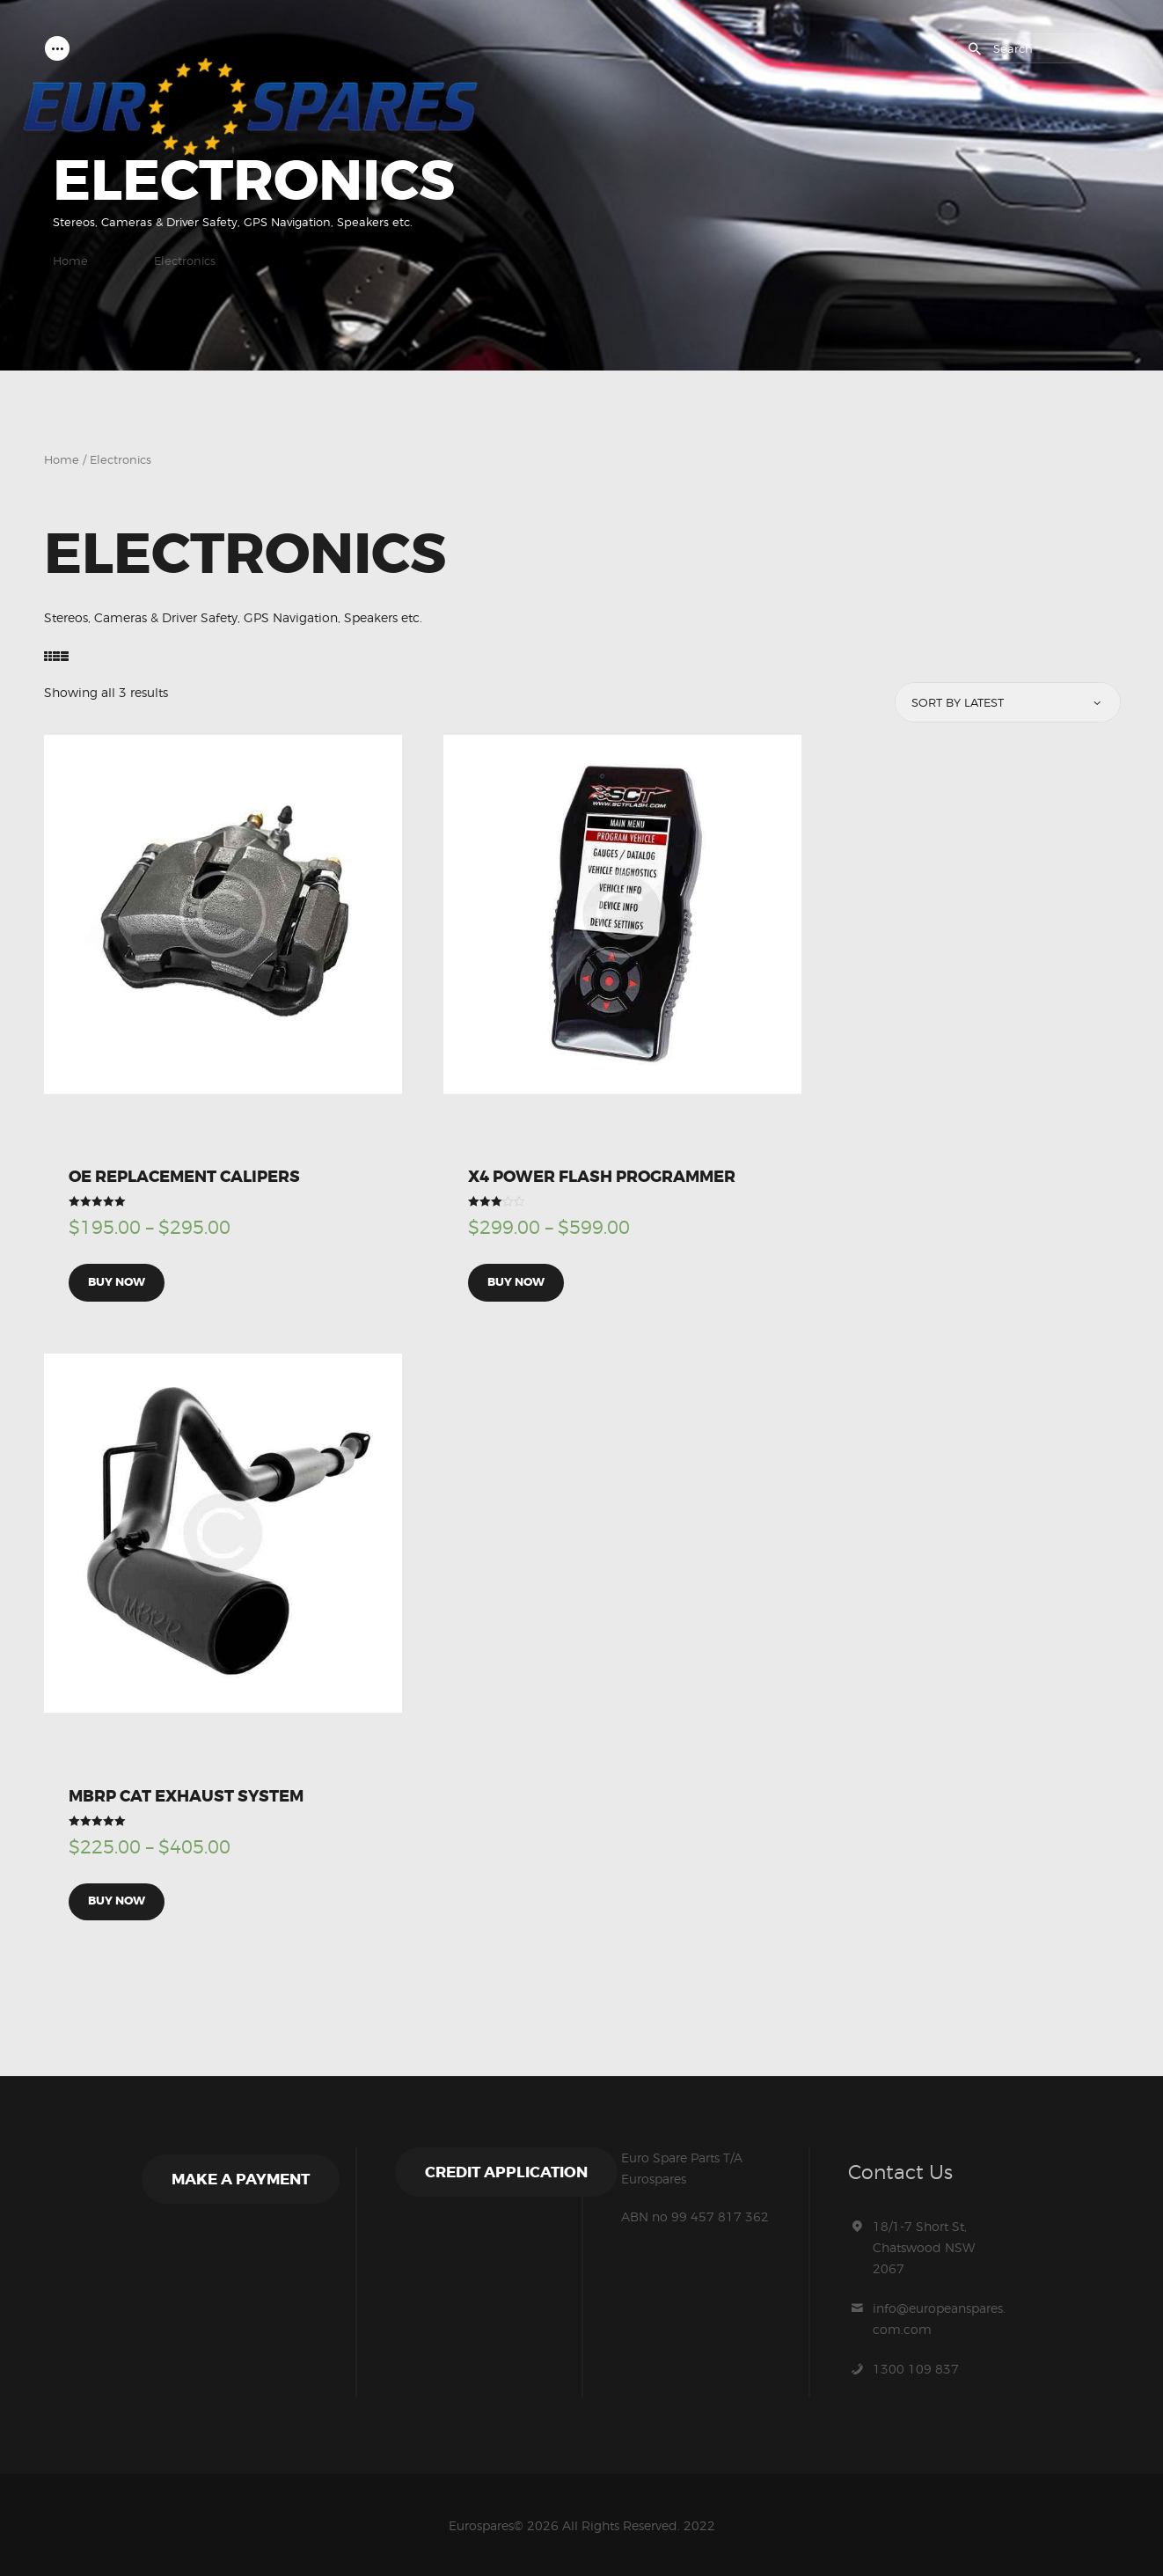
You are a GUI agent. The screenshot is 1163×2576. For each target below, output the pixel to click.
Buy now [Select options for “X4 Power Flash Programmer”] (516, 1281)
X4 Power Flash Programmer (601, 1177)
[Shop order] (1007, 703)
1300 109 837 (916, 2366)
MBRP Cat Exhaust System (186, 1794)
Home (70, 260)
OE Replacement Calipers (184, 1177)
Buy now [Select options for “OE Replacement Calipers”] (117, 1281)
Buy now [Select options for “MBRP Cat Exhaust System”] (117, 1899)
